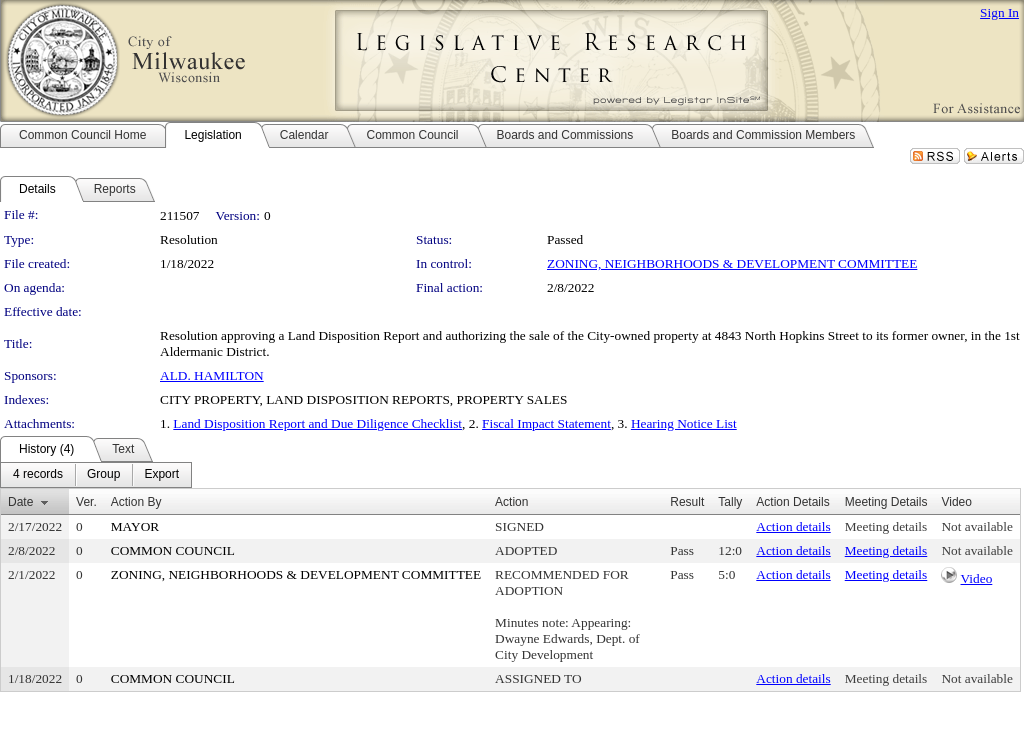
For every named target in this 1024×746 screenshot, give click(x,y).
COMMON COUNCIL (173, 550)
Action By (136, 502)
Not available (976, 526)
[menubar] (96, 475)
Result (687, 502)
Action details (793, 526)
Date (20, 502)
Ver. (86, 502)
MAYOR (135, 526)
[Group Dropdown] (103, 475)
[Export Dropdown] (161, 475)
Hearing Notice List (684, 423)
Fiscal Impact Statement (546, 423)
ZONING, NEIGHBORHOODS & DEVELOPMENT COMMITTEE (732, 263)
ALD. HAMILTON (212, 375)
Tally (730, 502)
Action (511, 502)
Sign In (999, 12)
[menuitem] (38, 475)
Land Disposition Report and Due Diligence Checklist (317, 423)
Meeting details (886, 526)
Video (977, 578)
